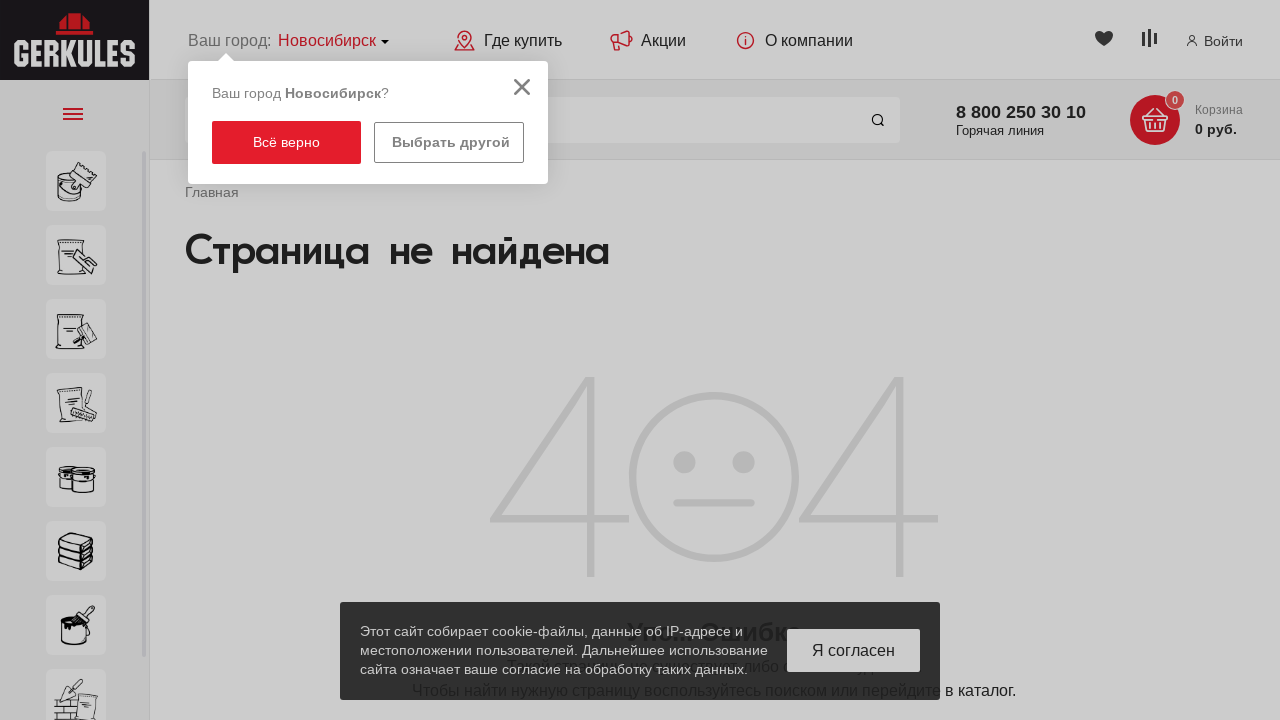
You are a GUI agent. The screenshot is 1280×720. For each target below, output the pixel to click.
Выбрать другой (451, 142)
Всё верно (286, 142)
